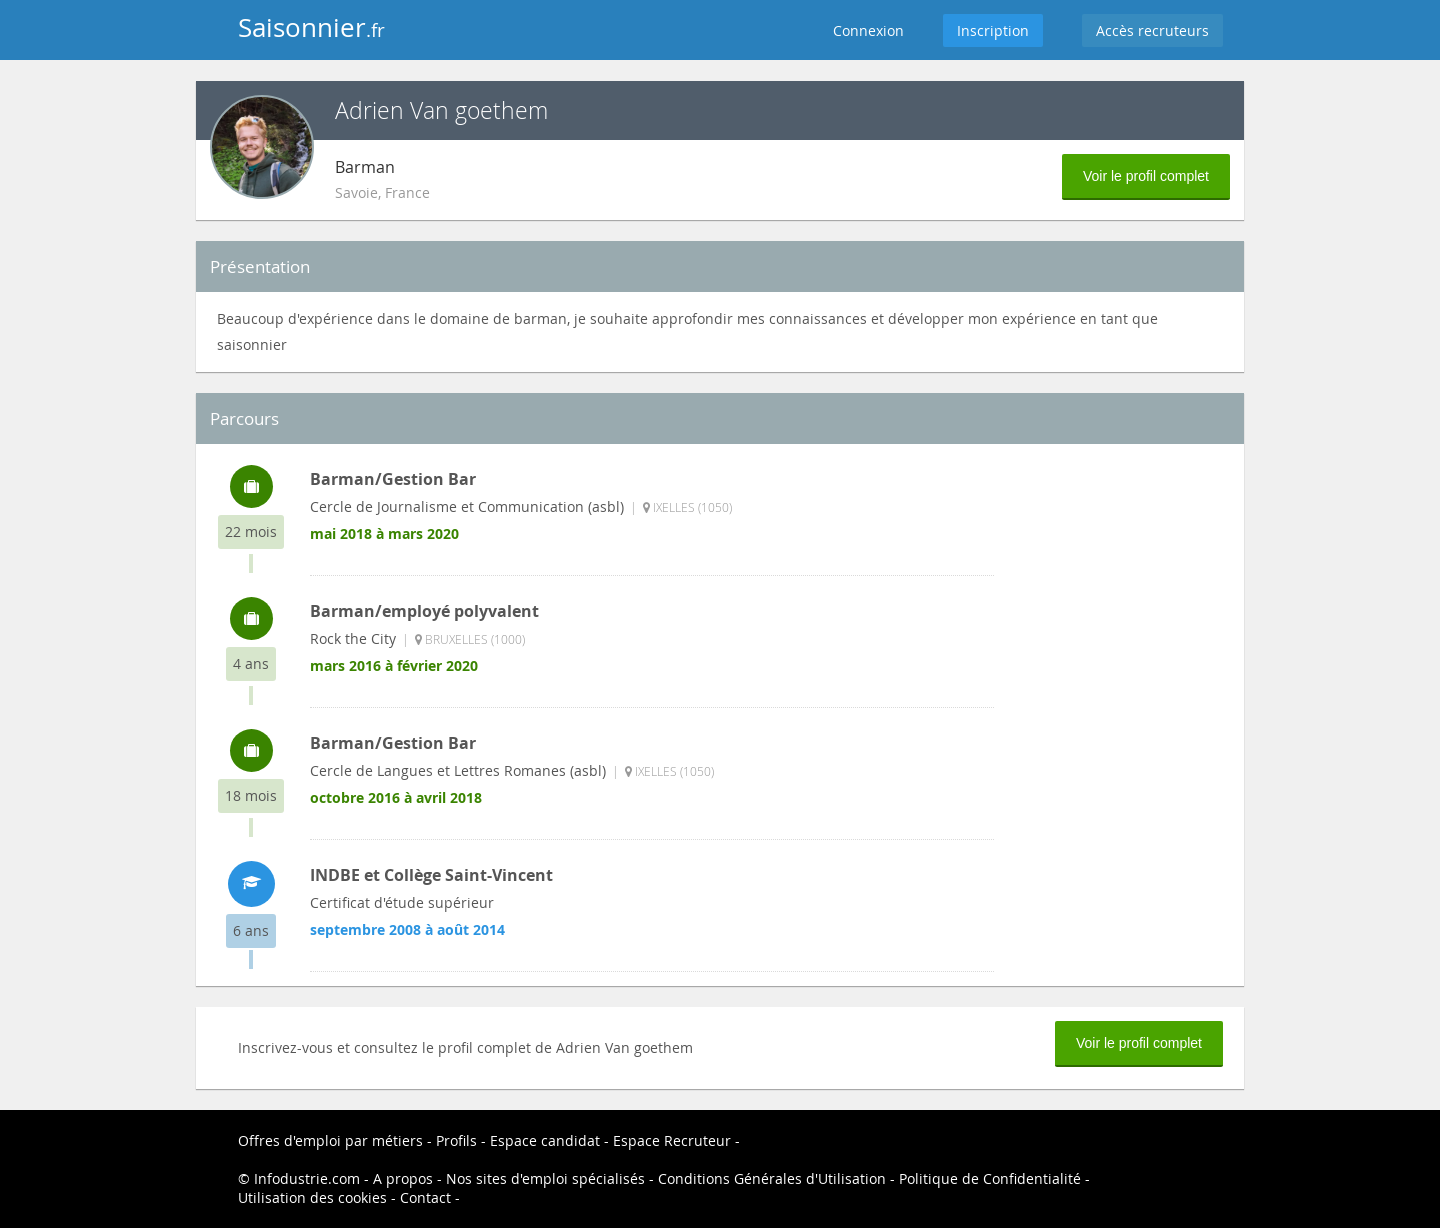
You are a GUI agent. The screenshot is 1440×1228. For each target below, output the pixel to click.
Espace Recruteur (672, 1140)
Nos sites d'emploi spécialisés (545, 1178)
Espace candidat (545, 1140)
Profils (456, 1140)
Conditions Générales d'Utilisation (772, 1178)
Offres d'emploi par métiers (330, 1140)
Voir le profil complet (1146, 176)
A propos (403, 1178)
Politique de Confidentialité (990, 1178)
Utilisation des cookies (312, 1197)
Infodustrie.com (307, 1178)
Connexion (868, 30)
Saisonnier (311, 27)
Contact (425, 1197)
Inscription (993, 30)
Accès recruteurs (1152, 30)
